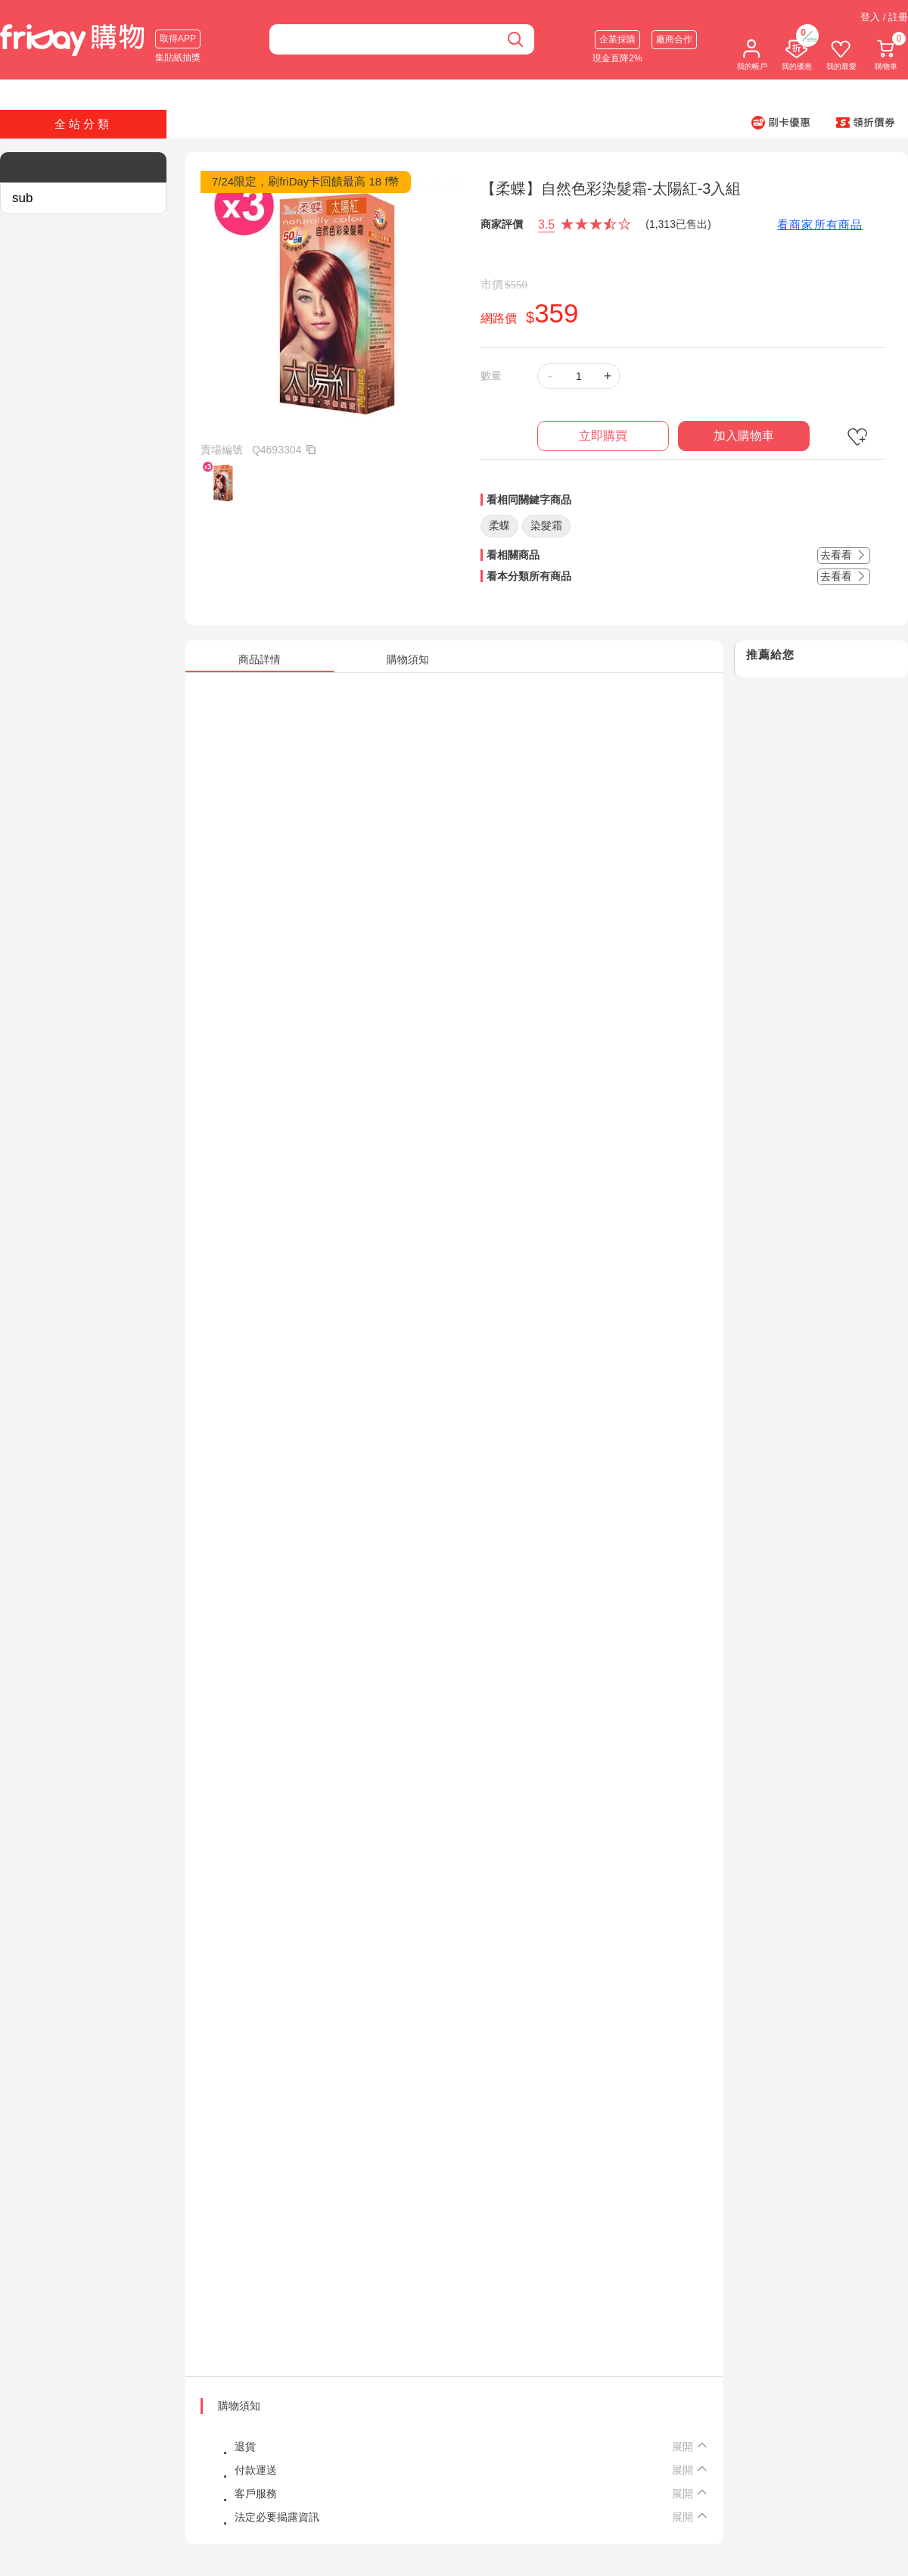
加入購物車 (744, 435)
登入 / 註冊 (884, 17)
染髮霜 (546, 525)
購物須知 (239, 2406)
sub (22, 198)
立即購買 (603, 435)
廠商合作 (674, 39)
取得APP (178, 38)
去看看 (843, 555)
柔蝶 (499, 525)
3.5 (546, 224)
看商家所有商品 (820, 224)
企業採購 (617, 39)
